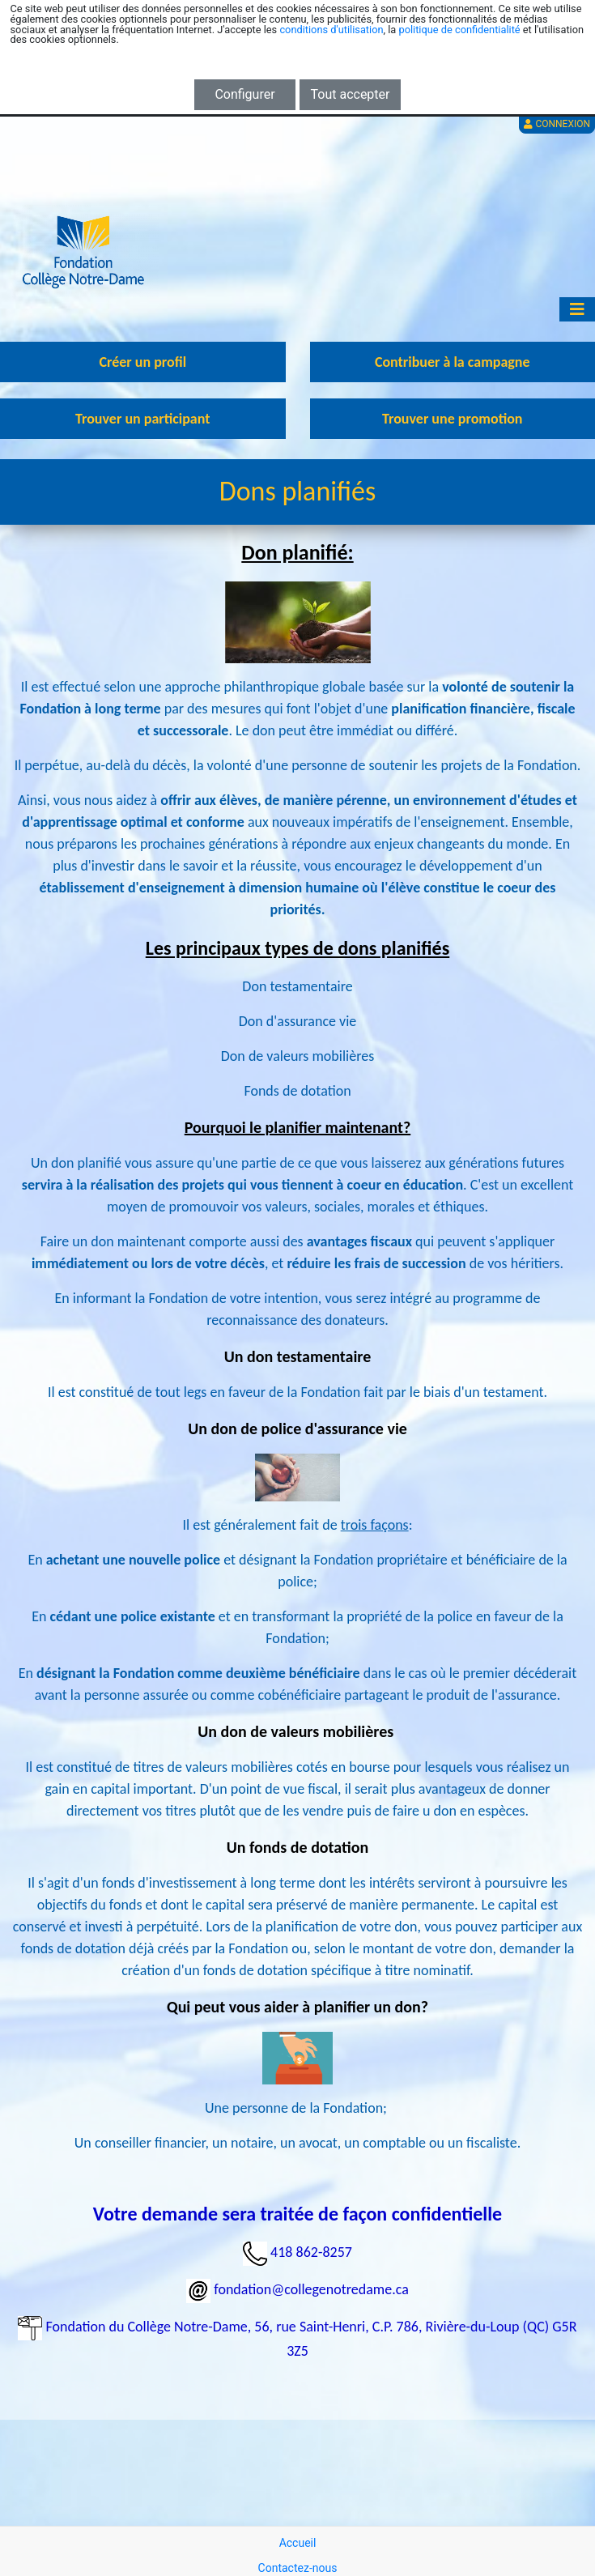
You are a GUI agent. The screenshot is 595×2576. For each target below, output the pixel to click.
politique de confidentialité (459, 29)
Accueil (298, 2542)
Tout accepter (350, 94)
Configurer (244, 94)
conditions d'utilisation (331, 29)
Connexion (557, 124)
